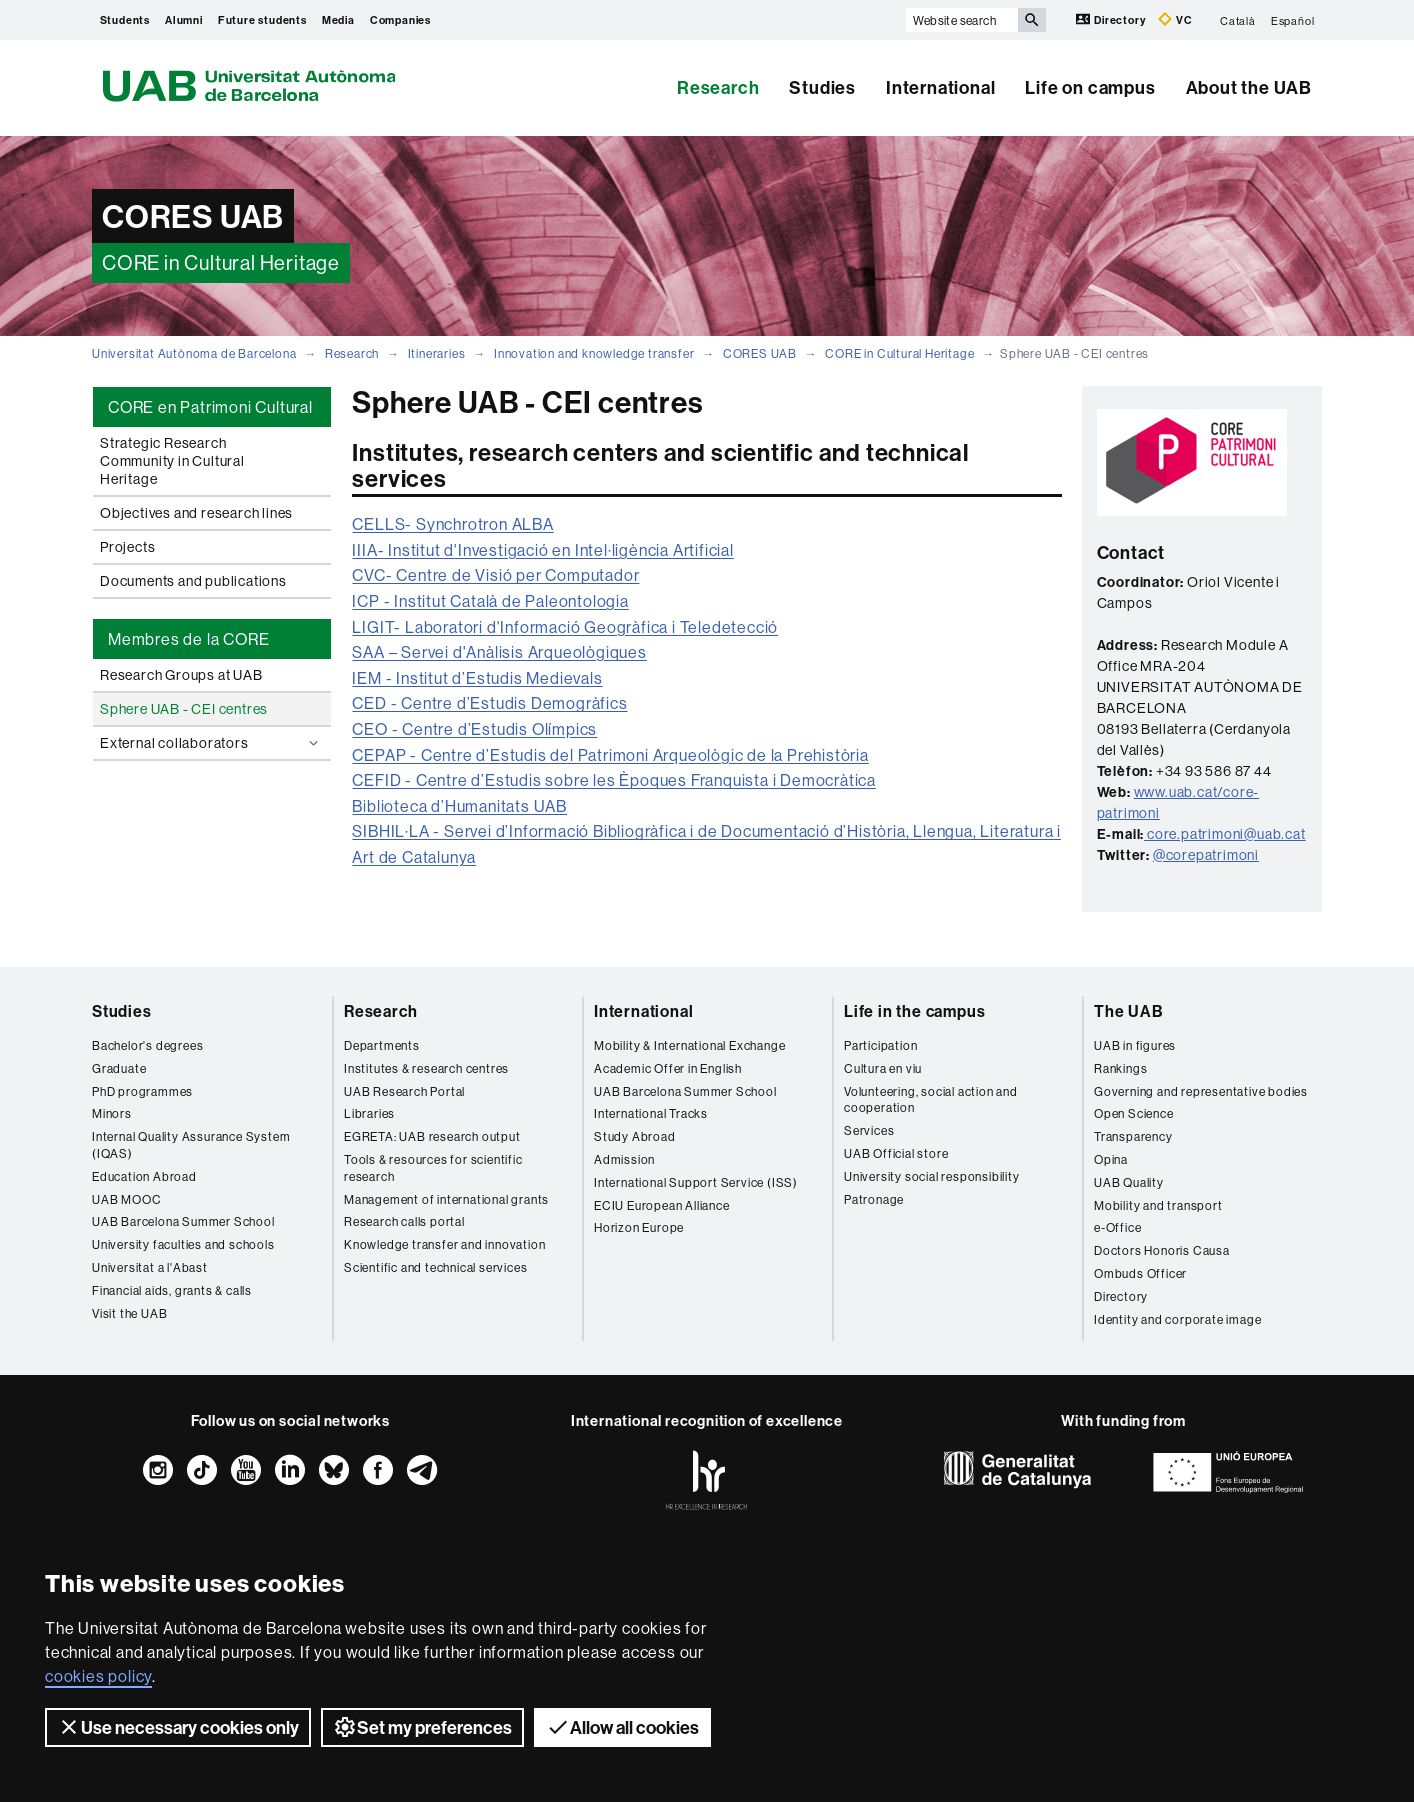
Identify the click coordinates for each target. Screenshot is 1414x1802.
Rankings (1120, 1068)
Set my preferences (422, 1727)
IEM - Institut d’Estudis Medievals (477, 678)
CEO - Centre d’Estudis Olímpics (474, 729)
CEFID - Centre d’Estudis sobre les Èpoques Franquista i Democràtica (614, 780)
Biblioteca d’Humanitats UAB (459, 806)
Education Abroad (144, 1176)
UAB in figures (1135, 1045)
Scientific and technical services (435, 1267)
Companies (400, 20)
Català (1238, 20)
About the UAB (1249, 87)
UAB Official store (896, 1153)
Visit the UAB (129, 1313)
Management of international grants (446, 1199)
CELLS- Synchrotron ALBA (452, 524)
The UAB (1129, 1011)
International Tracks (651, 1113)
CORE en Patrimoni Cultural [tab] (210, 407)
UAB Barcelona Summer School (183, 1221)
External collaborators (211, 743)
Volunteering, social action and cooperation (931, 1100)
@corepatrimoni (1206, 855)
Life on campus (1090, 87)
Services (869, 1130)
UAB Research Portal (404, 1091)
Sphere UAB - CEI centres (184, 709)
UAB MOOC (126, 1199)
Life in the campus (914, 1011)
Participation (880, 1045)
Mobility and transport (1158, 1205)
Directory (1112, 19)
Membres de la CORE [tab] (188, 639)
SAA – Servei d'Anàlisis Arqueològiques (499, 652)
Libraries (369, 1113)
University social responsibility (932, 1176)
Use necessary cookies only (178, 1727)
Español (1293, 20)
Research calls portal (404, 1221)
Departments (382, 1045)
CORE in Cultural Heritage (899, 353)
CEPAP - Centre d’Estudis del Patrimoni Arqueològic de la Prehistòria (610, 755)
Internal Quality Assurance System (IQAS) (191, 1145)
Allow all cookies (622, 1727)
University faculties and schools (183, 1244)
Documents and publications (193, 581)
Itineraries (437, 353)
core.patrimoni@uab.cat (1226, 834)
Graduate (119, 1068)
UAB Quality (1129, 1182)
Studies (822, 87)
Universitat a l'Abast (150, 1267)
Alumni (184, 20)
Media (338, 20)
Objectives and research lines (196, 513)
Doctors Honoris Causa (1162, 1250)
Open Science (1134, 1113)
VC (1175, 19)
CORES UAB (760, 353)
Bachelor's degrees (147, 1045)
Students (125, 20)
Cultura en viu (883, 1068)
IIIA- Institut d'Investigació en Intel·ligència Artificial (542, 550)
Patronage (874, 1199)
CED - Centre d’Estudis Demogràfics (489, 703)
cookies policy (98, 1676)
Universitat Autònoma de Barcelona (194, 353)
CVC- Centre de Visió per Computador (495, 575)
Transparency (1133, 1136)
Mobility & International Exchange (689, 1045)
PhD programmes (142, 1091)
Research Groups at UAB (181, 675)
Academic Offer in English (668, 1068)
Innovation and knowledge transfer (594, 353)
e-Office (1117, 1227)
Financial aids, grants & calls (172, 1290)
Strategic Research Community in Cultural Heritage (172, 461)
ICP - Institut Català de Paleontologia (490, 601)
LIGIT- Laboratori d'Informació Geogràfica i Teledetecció (565, 627)
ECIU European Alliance (662, 1205)
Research (718, 87)
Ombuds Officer (1140, 1273)
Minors (112, 1113)
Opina (1111, 1159)
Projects (127, 547)
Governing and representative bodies (1201, 1091)
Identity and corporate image (1177, 1319)
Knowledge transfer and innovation (444, 1244)
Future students (262, 20)
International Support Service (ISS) (696, 1182)
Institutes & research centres (426, 1068)
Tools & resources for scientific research (433, 1168)
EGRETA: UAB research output (432, 1136)
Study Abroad (635, 1136)
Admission (624, 1159)
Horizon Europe (639, 1227)
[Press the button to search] (1032, 20)
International (940, 87)
